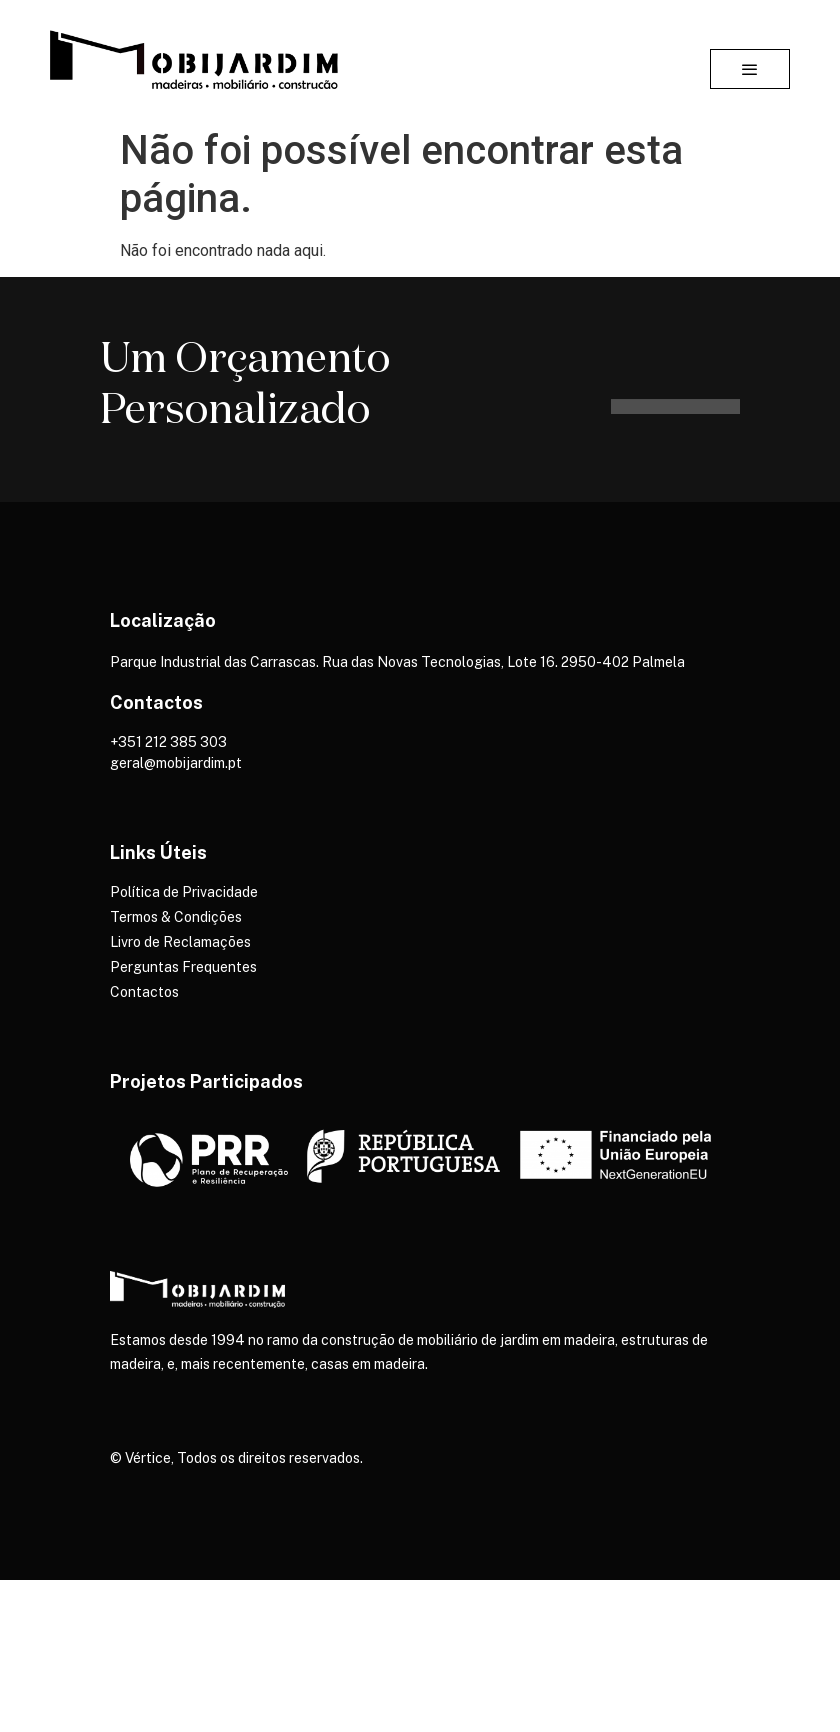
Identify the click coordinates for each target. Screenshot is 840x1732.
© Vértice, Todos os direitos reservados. (236, 1458)
